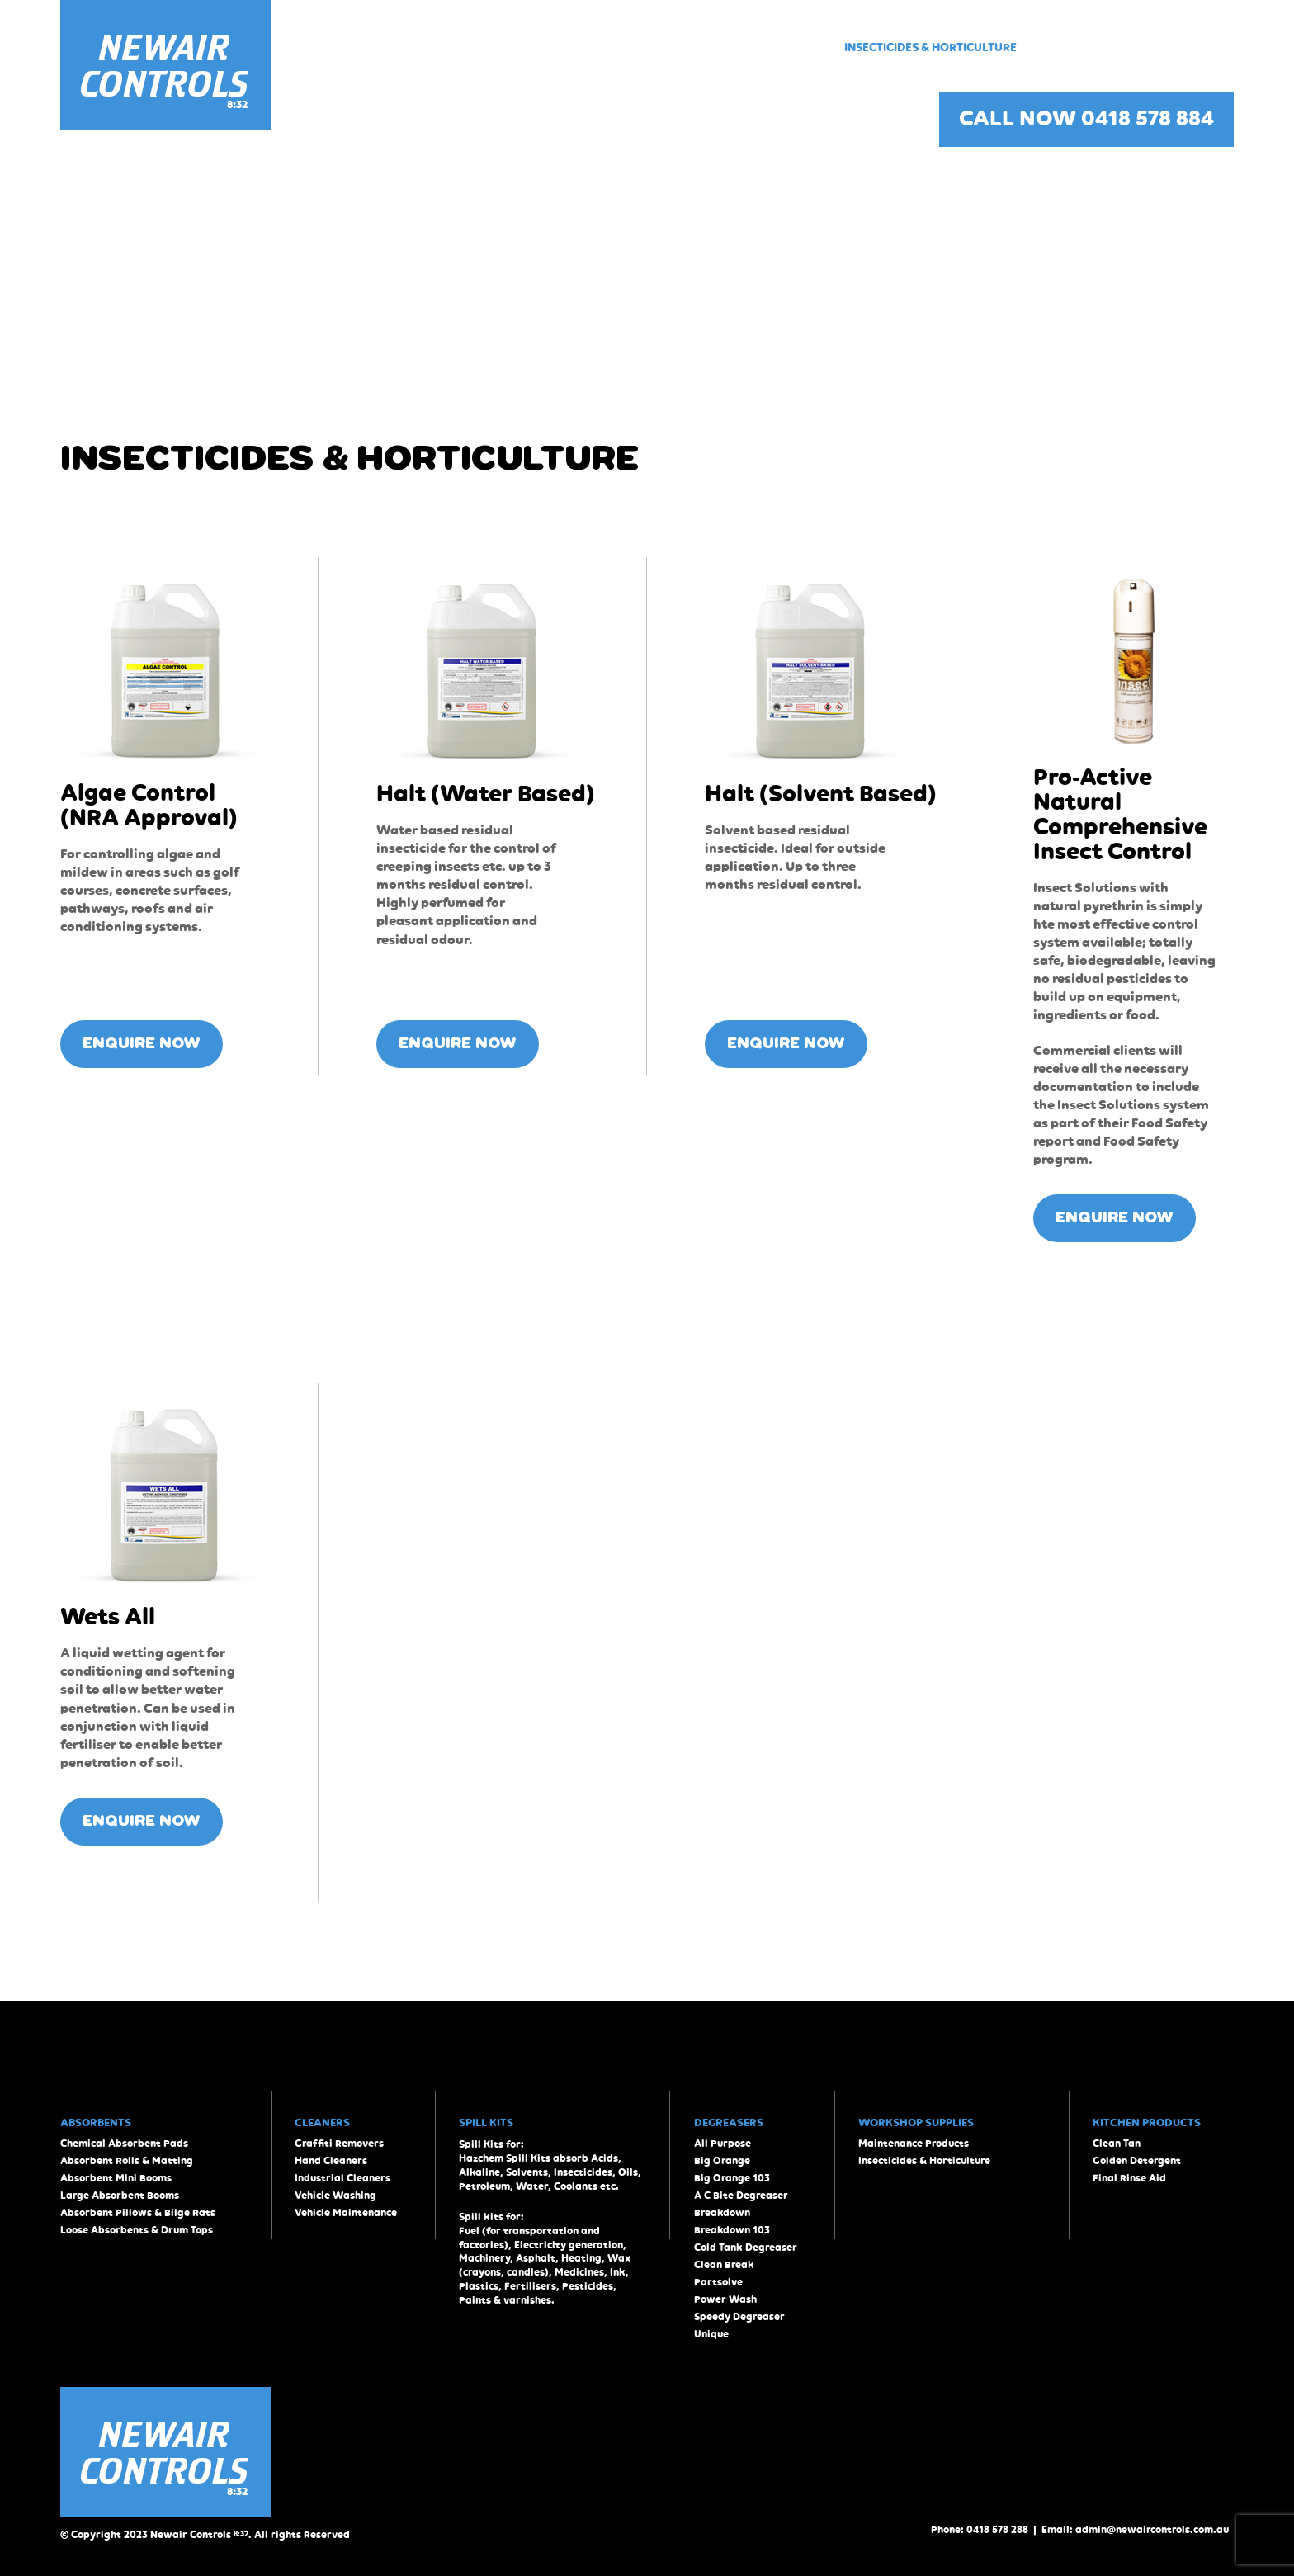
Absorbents (481, 47)
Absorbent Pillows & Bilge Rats (137, 2213)
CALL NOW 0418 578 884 (1086, 119)
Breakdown (722, 2213)
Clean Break (724, 2265)
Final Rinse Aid (1129, 2178)
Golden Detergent (1137, 2161)
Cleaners (565, 47)
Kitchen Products (1090, 47)
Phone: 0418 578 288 (979, 2530)
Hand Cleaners (331, 2161)
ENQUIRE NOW (142, 1044)
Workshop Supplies (765, 47)
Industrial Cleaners (342, 2178)
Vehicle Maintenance (346, 2213)
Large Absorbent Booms (119, 2196)
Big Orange (722, 2161)
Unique (711, 2334)
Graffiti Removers (339, 2144)
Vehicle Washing (335, 2196)
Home (410, 47)
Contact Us (1199, 47)
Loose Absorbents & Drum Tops (136, 2230)
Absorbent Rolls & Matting (126, 2161)
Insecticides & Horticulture (930, 47)
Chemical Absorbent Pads (124, 2144)
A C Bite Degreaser (741, 2196)
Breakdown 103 (732, 2230)
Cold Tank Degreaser (745, 2248)
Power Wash (725, 2300)
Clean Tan (1117, 2144)
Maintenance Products (913, 2144)
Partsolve (718, 2282)
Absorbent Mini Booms (116, 2178)
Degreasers (649, 47)
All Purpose (722, 2144)
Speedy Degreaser (739, 2317)
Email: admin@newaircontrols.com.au (1135, 2530)
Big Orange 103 (732, 2178)
